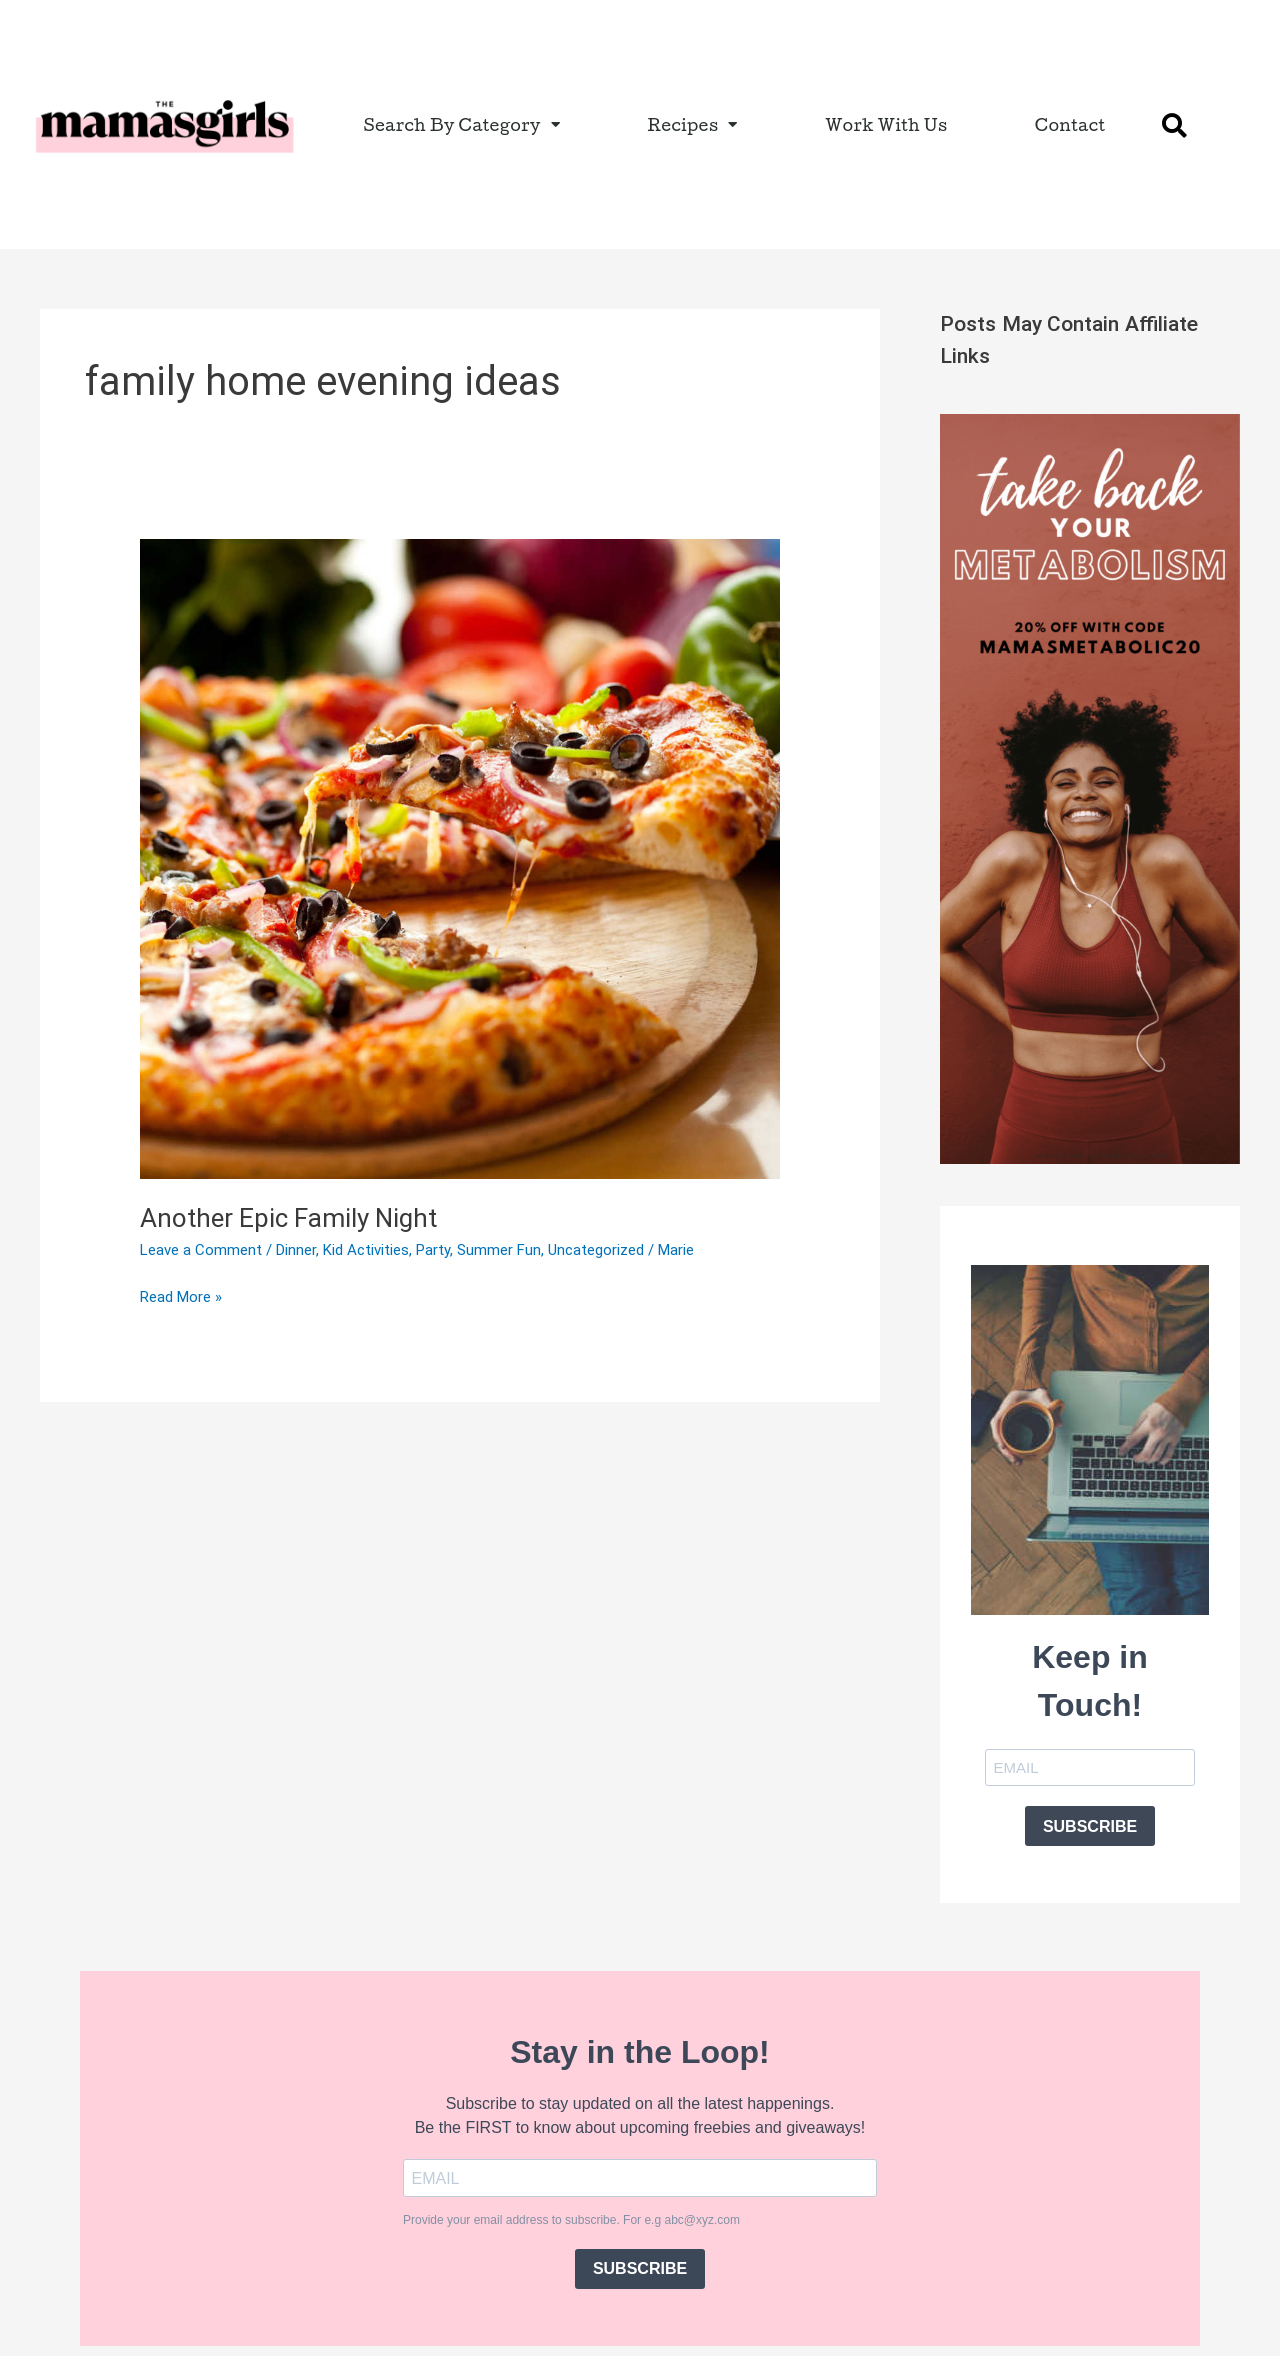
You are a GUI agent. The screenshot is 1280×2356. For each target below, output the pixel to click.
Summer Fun (499, 1250)
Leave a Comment (201, 1250)
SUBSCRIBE (1090, 1826)
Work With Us (886, 124)
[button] (1174, 125)
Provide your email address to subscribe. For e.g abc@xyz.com (571, 2220)
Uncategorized (596, 1250)
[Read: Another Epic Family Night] (460, 858)
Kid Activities (366, 1250)
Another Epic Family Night (288, 1218)
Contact (1070, 124)
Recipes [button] (692, 124)
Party (433, 1250)
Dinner (296, 1250)
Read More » (181, 1295)
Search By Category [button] (462, 124)
